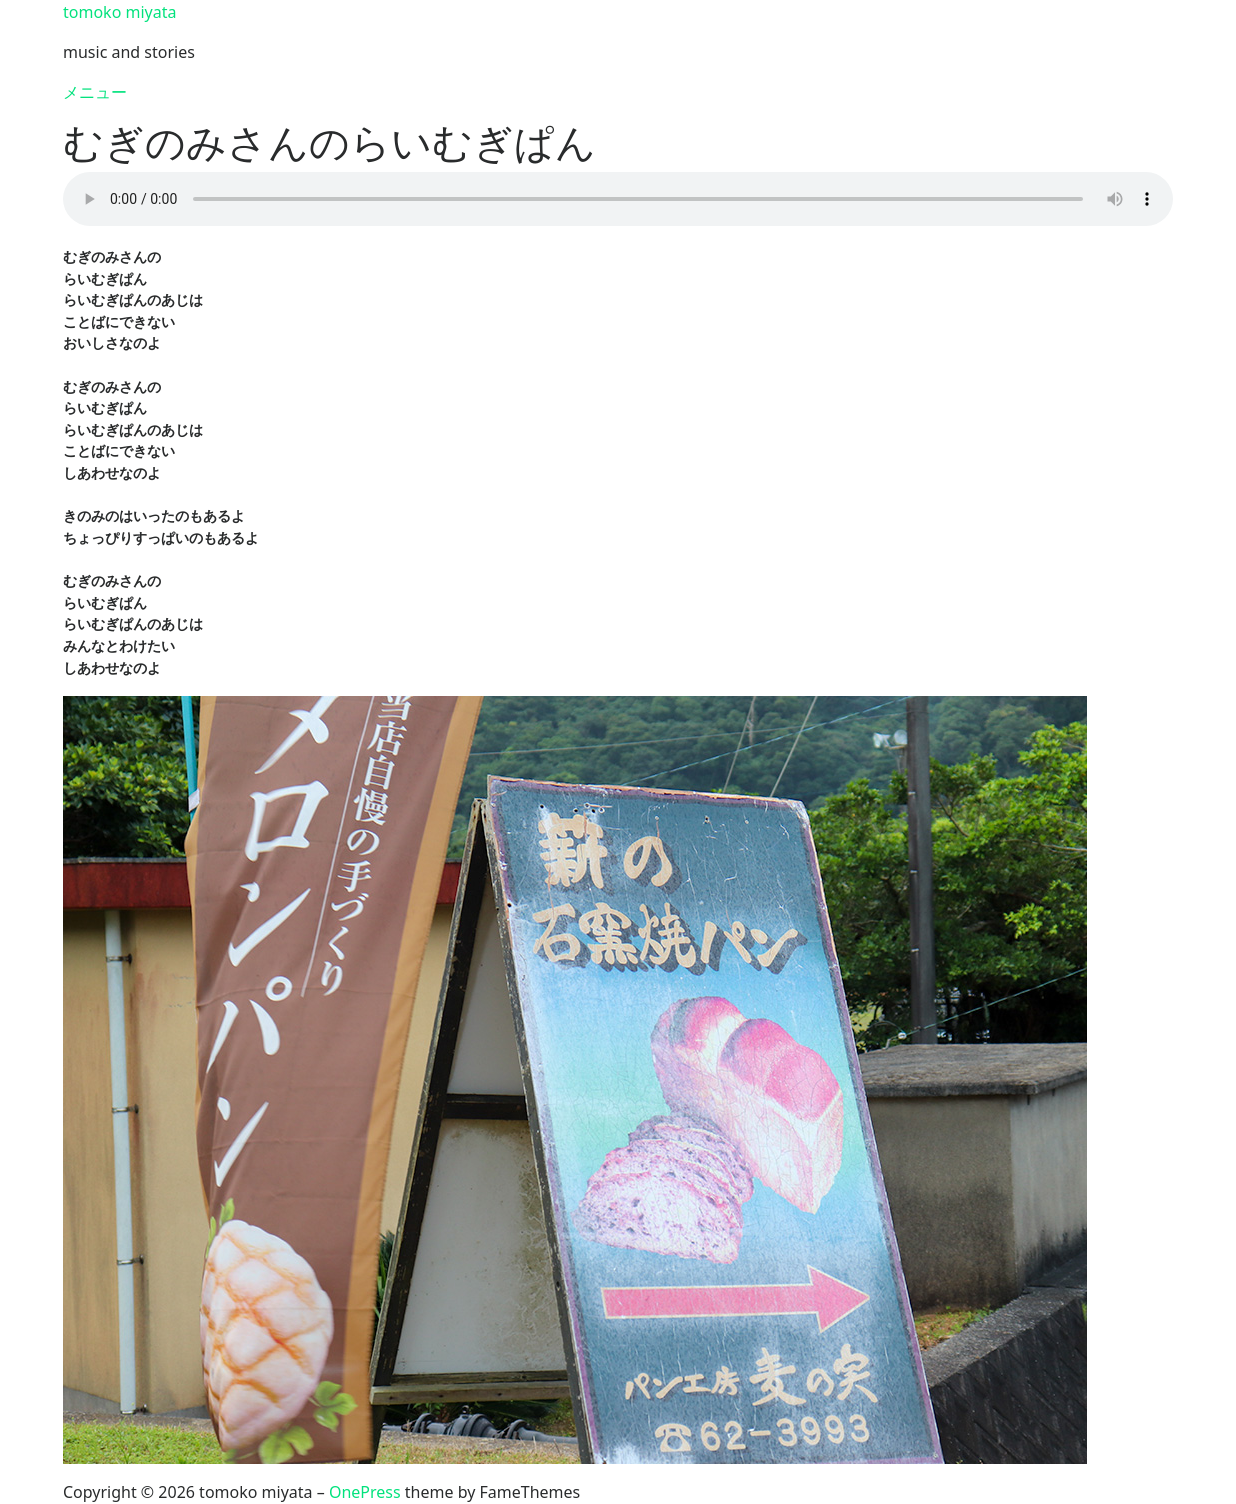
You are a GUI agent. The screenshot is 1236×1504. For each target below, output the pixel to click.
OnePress (365, 1492)
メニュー (95, 92)
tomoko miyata (119, 12)
